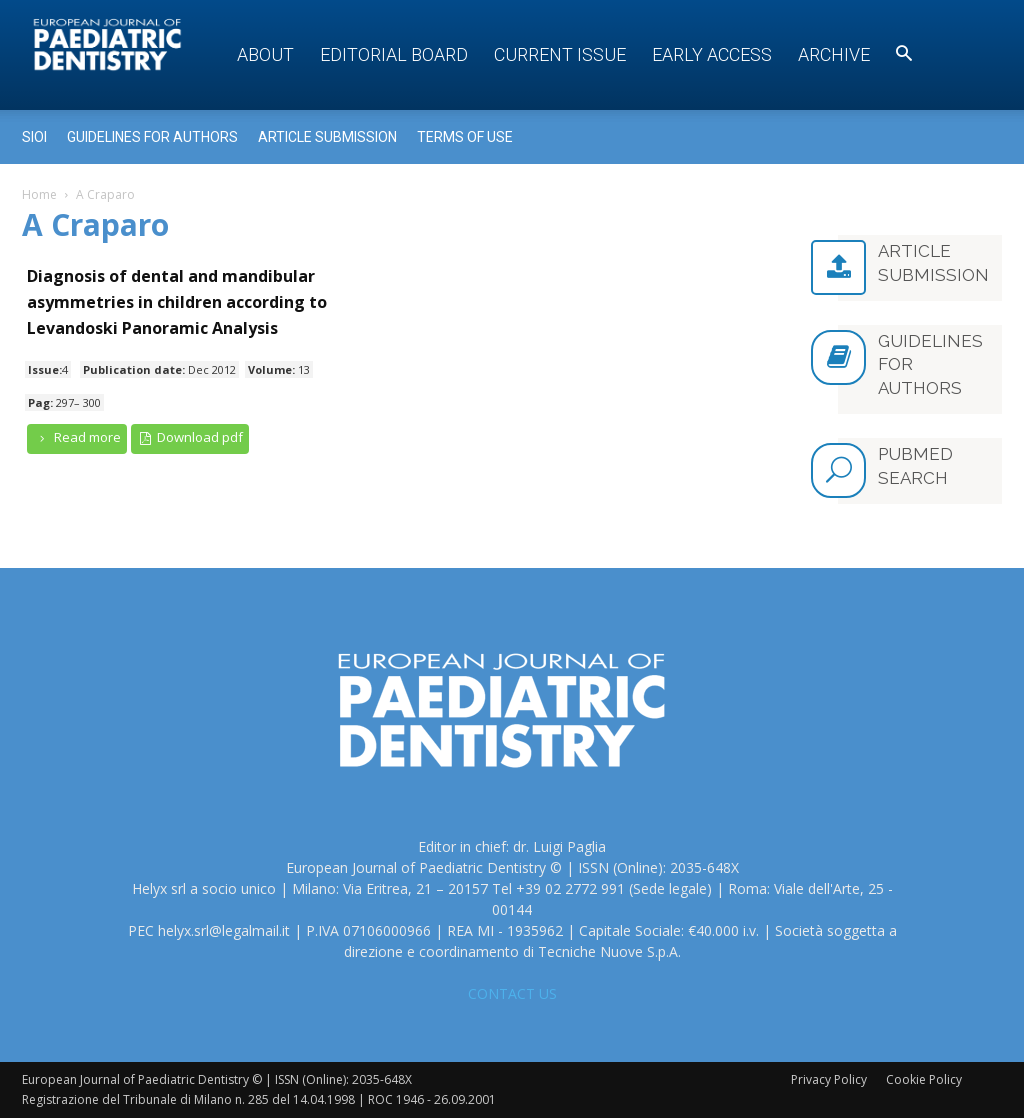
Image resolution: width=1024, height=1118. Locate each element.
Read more (77, 437)
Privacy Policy (829, 1079)
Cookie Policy (924, 1079)
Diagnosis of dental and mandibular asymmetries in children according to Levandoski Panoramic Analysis (177, 302)
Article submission (327, 137)
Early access (712, 54)
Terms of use (465, 137)
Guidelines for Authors (152, 137)
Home (39, 194)
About (265, 54)
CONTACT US (512, 993)
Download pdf (190, 437)
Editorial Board (394, 54)
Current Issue (560, 54)
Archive (834, 54)
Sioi (34, 137)
